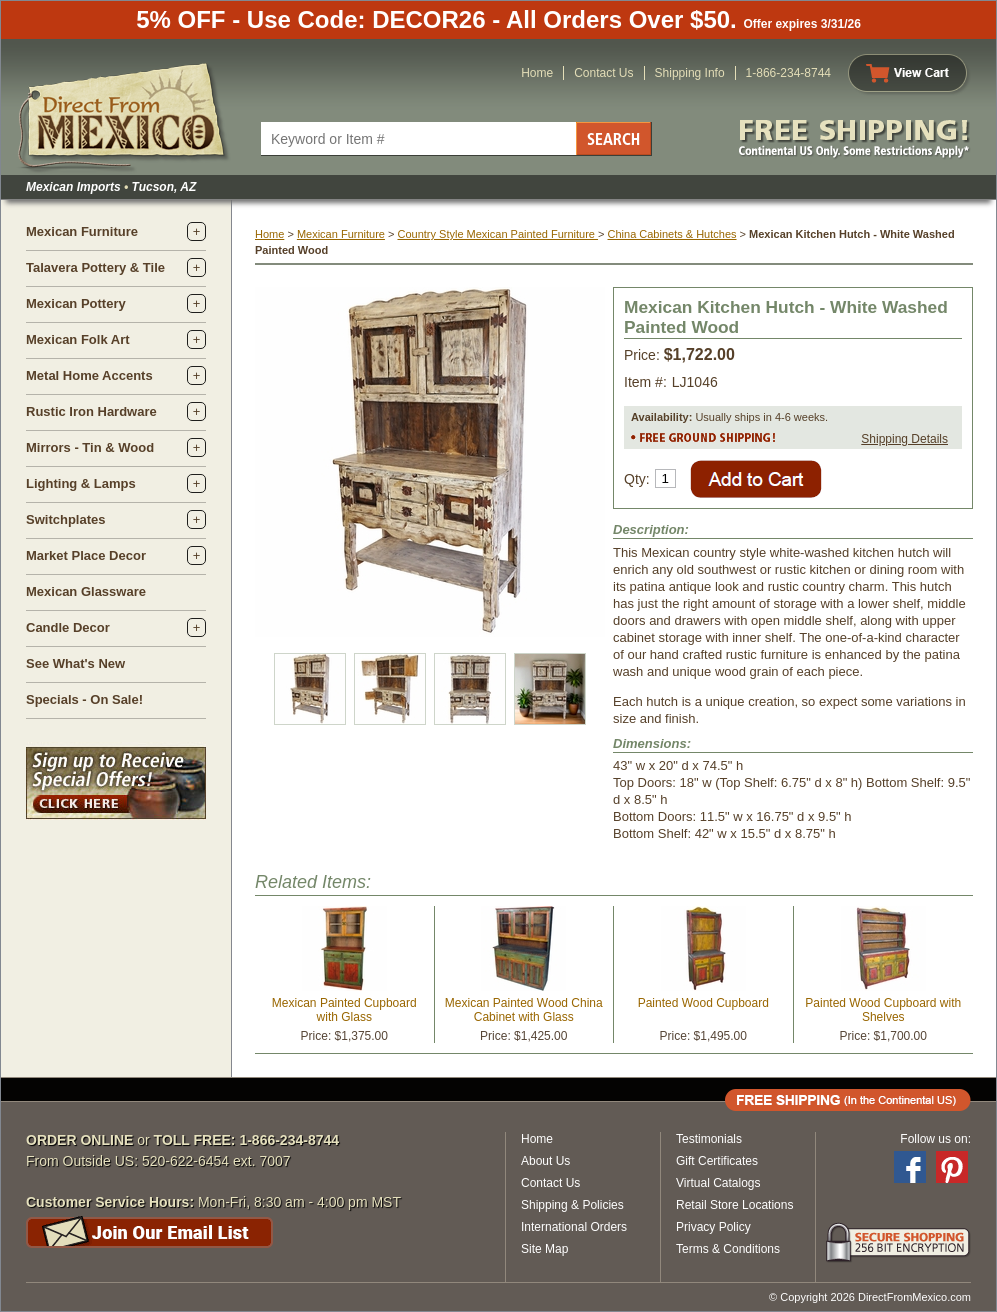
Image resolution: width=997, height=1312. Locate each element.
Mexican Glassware (86, 591)
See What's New (75, 663)
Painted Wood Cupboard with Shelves (883, 1010)
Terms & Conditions (728, 1249)
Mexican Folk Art (78, 339)
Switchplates (65, 519)
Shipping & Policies (572, 1205)
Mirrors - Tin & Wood (90, 447)
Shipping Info (690, 73)
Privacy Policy (713, 1227)
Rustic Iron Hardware (91, 411)
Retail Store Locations (734, 1205)
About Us (545, 1161)
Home (537, 73)
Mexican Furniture (82, 231)
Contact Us (603, 73)
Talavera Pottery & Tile (95, 267)
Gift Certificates (717, 1161)
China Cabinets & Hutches (672, 234)
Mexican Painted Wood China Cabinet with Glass (524, 1010)
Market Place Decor (86, 555)
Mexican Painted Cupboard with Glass (344, 1010)
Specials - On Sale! (84, 699)
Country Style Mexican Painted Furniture (497, 234)
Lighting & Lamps (81, 483)
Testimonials (709, 1139)
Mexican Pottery (76, 303)
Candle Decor (68, 627)
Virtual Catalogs (718, 1183)
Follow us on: (935, 1139)
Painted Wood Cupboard (703, 1003)
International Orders (574, 1227)
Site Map (544, 1249)
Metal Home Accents (89, 375)
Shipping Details (904, 439)
